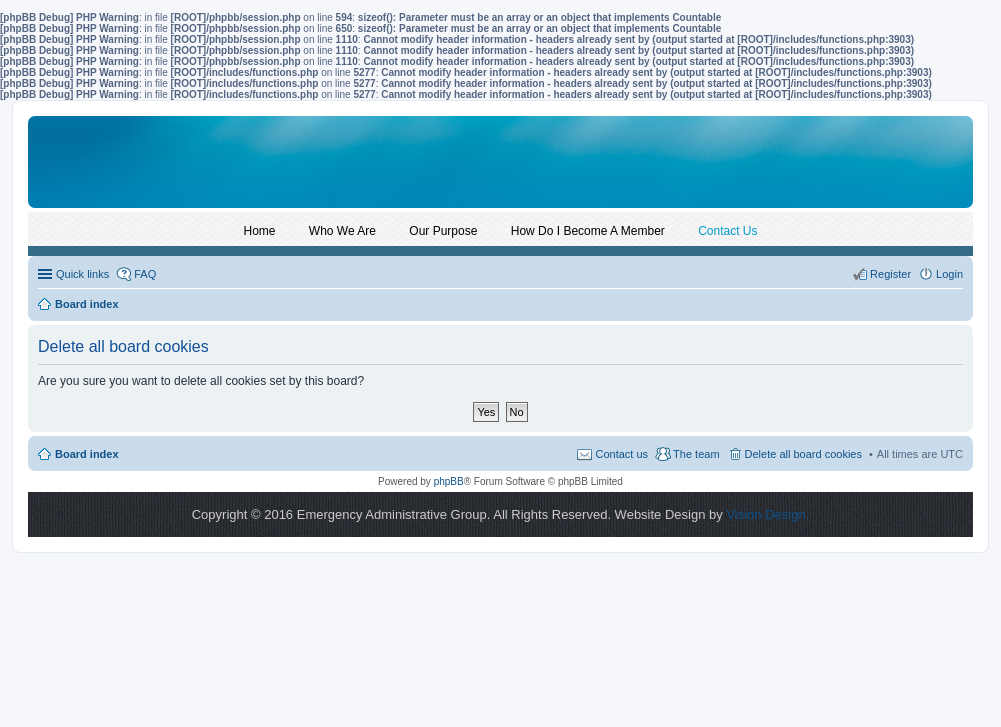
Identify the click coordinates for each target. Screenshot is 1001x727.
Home (260, 231)
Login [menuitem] (949, 274)
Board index (87, 454)
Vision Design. (767, 514)
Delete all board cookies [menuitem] (803, 454)
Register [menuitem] (890, 274)
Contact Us (727, 231)
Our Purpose (443, 231)
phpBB (449, 481)
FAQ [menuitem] (145, 274)
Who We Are (342, 231)
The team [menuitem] (696, 454)
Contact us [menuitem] (621, 454)
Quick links (82, 274)
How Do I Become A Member (588, 231)
